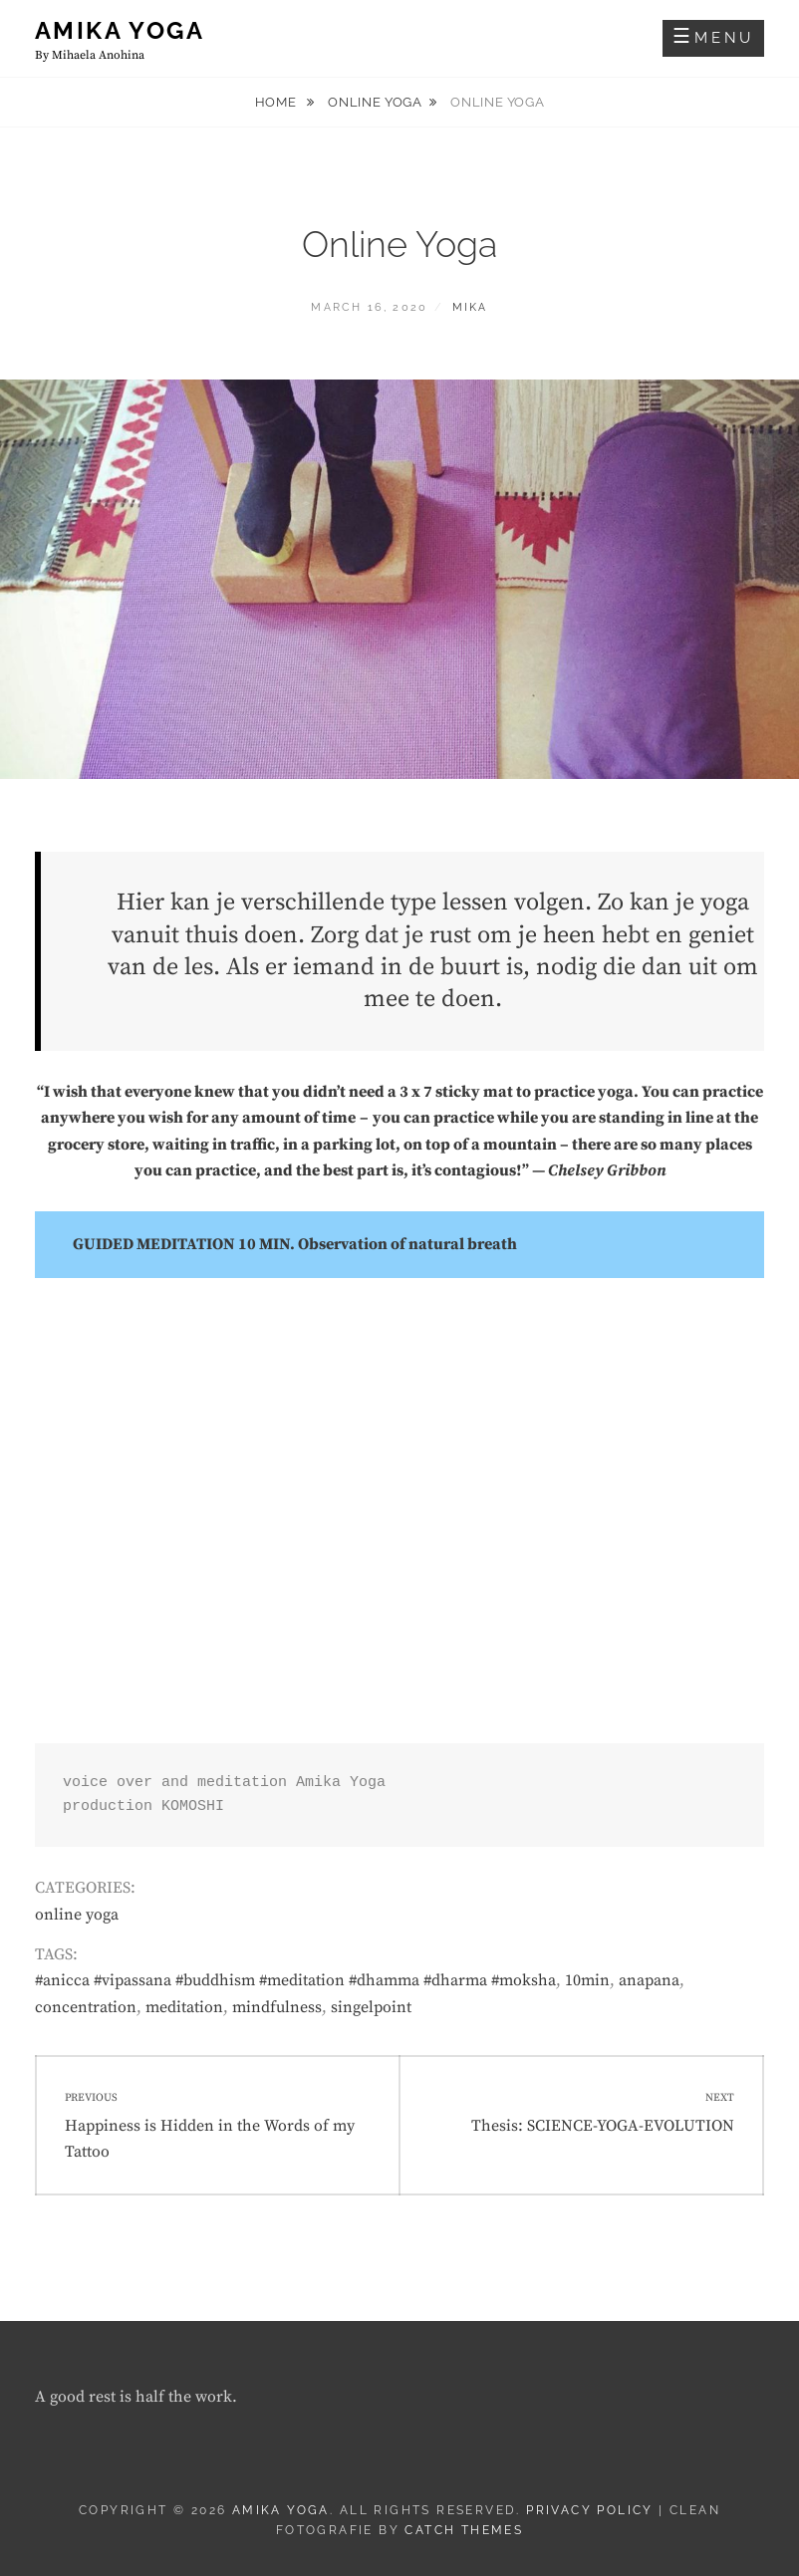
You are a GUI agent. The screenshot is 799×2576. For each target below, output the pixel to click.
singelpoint (371, 2007)
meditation (184, 2007)
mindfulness (277, 2007)
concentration (85, 2007)
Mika (470, 307)
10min (587, 1980)
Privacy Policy (590, 2510)
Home (277, 102)
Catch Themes (463, 2530)
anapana (649, 1980)
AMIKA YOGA (119, 30)
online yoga (374, 102)
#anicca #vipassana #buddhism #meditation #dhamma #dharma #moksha (295, 1980)
